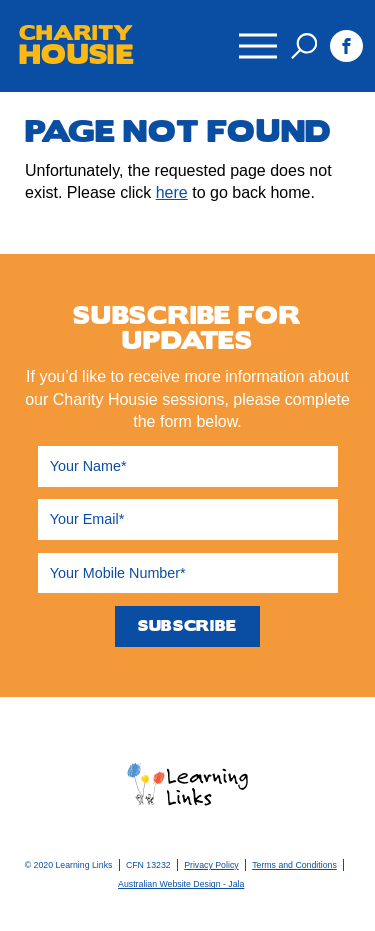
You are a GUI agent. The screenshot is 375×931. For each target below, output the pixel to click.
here (172, 192)
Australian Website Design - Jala (181, 884)
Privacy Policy (211, 865)
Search (304, 46)
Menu (257, 36)
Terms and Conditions (294, 865)
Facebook (346, 46)
